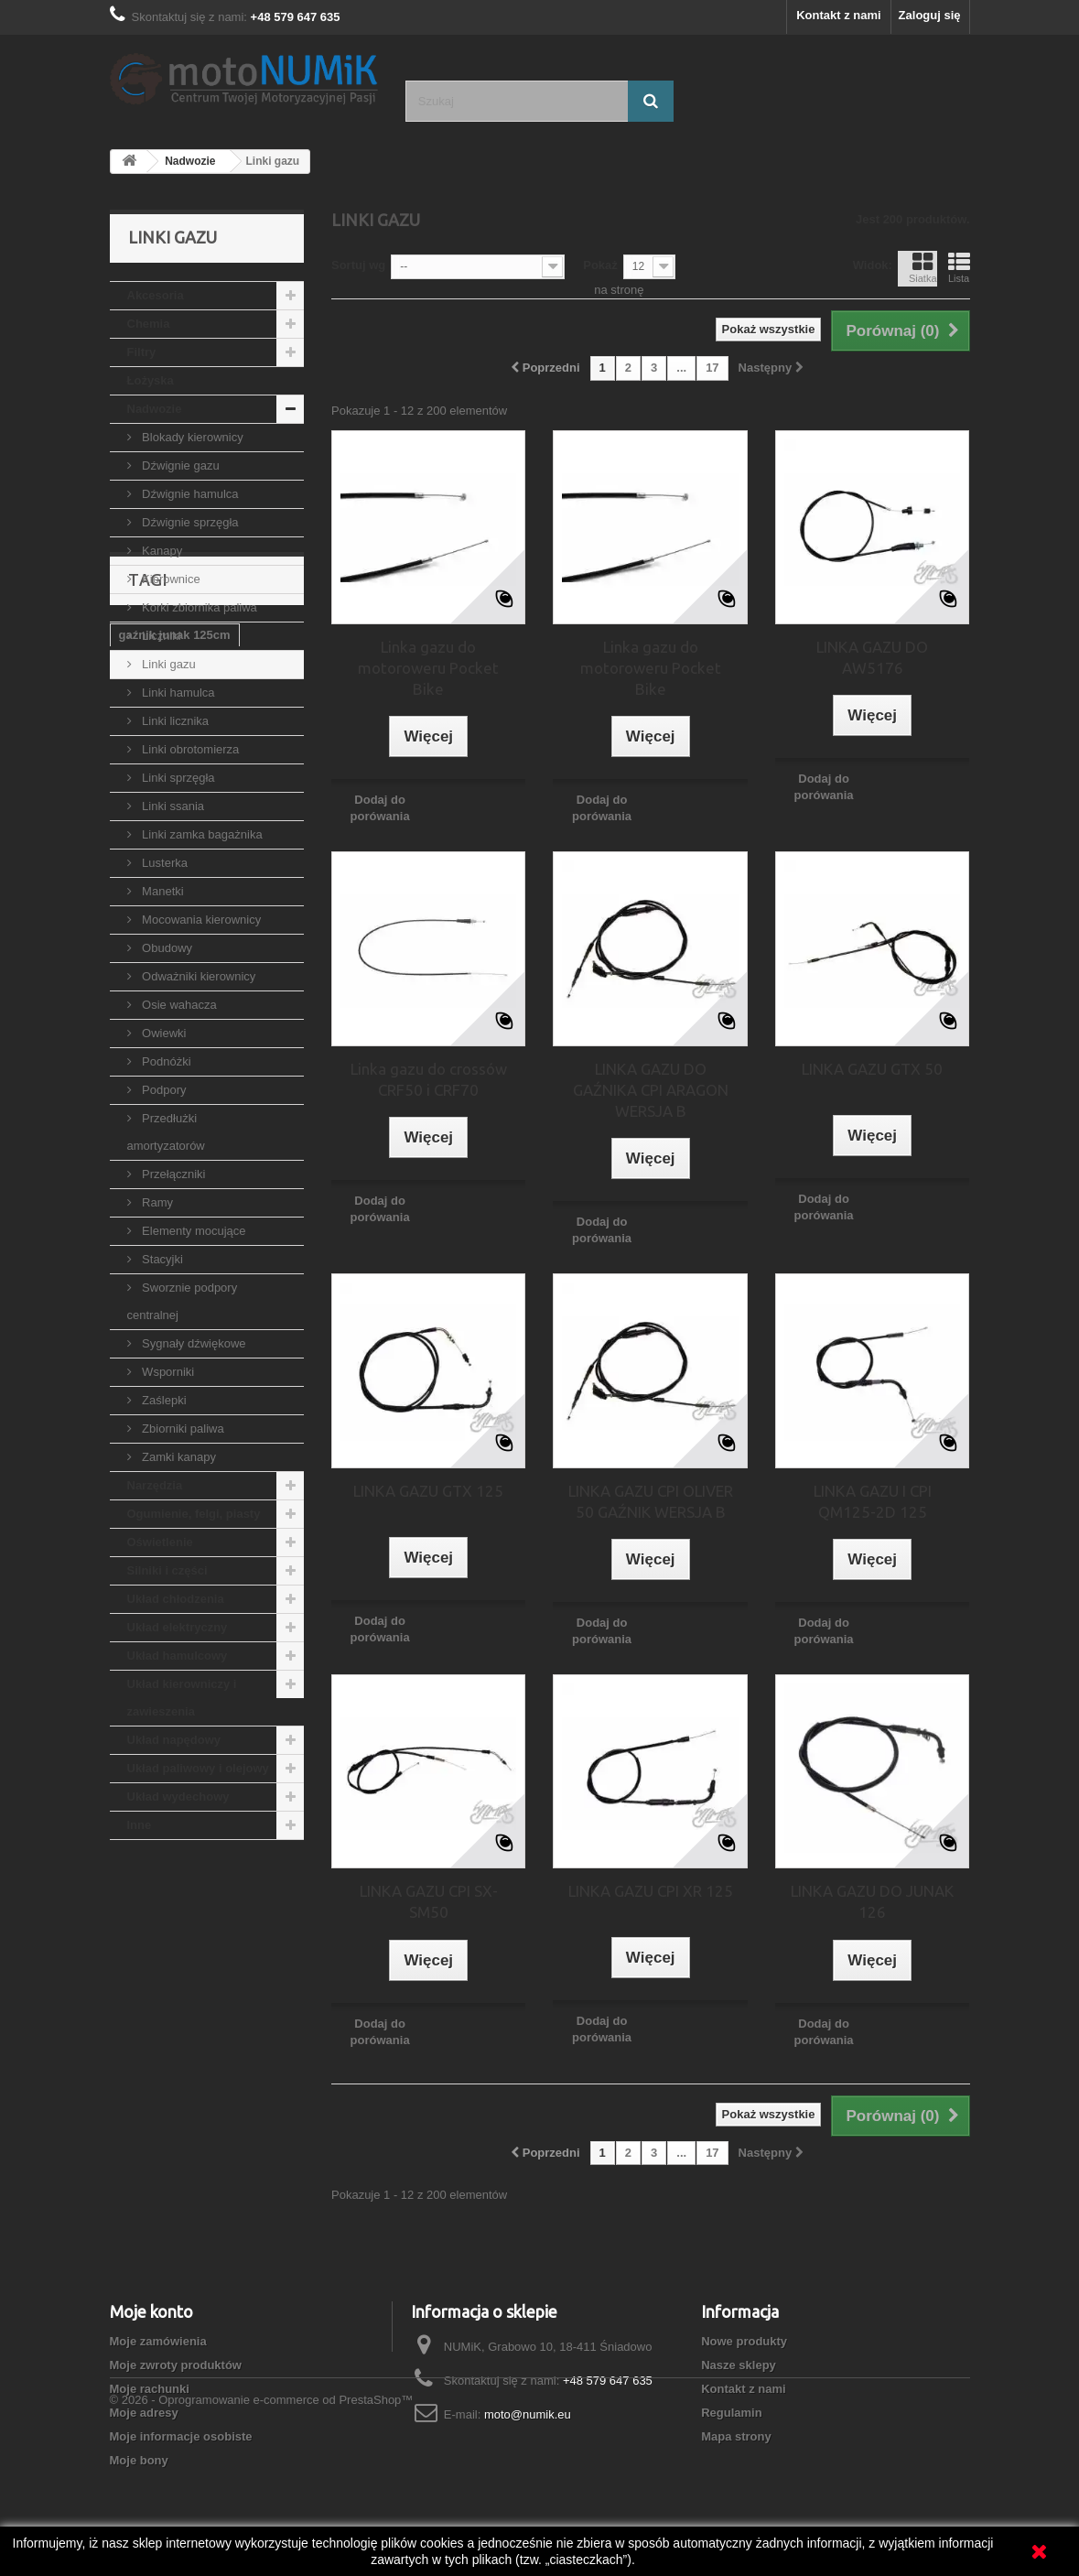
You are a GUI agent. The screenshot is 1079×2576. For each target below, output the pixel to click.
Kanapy (161, 550)
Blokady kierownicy (191, 437)
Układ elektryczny (177, 1627)
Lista (959, 267)
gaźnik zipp (245, 2005)
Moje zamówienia (158, 2341)
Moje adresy (144, 2412)
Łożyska (150, 380)
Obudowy (166, 948)
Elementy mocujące (192, 1231)
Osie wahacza (178, 1005)
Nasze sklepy (738, 2365)
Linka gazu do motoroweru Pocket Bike (428, 668)
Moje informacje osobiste (181, 2436)
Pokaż (600, 265)
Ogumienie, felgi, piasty (194, 1514)
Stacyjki (161, 1259)
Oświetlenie (160, 1542)
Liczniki (160, 636)
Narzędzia (155, 1485)
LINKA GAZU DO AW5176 (872, 657)
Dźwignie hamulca (189, 494)
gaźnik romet (155, 2033)
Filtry (141, 352)
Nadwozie (154, 409)
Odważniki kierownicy (197, 976)
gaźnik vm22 (154, 2060)
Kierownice (169, 579)
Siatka (923, 267)
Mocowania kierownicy (200, 919)
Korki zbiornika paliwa (198, 607)
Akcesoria (155, 295)
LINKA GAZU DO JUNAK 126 (872, 1901)
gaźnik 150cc (253, 1978)
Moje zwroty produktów (176, 2365)
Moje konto (151, 2311)
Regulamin (731, 2412)
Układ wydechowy (178, 1796)
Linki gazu (167, 664)
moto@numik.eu (527, 2414)
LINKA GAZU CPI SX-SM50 (429, 1901)
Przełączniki (172, 1174)
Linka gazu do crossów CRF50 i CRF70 (429, 1079)
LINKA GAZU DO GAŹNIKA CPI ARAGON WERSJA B (650, 1090)
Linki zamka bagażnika (201, 834)
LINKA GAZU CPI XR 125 (650, 1891)
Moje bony (139, 2460)
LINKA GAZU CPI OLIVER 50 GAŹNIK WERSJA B (650, 1501)
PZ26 (133, 2087)
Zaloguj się (930, 15)
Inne (139, 1825)
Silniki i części (167, 1570)
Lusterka (163, 863)
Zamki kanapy (178, 1457)
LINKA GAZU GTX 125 (428, 1490)
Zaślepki (163, 1400)
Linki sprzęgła (177, 778)
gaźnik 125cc (155, 2005)
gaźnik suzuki (158, 1978)
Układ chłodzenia (175, 1599)
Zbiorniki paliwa (181, 1428)
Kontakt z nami (838, 15)
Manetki (161, 891)
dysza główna (252, 2033)
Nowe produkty (744, 2341)
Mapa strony (736, 2436)
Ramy (156, 1202)
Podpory (163, 1090)
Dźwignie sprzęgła (189, 522)
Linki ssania (172, 806)
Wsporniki (167, 1372)
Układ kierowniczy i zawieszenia (182, 1697)
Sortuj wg (358, 265)
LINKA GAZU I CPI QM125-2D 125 (873, 1501)
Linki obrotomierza (189, 749)
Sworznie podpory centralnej (182, 1301)
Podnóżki (165, 1061)
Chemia (148, 323)
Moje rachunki (149, 2389)
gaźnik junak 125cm (175, 1950)
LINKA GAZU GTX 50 (872, 1068)
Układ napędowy (174, 1740)
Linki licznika (174, 721)
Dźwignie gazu (179, 465)
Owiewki (163, 1033)
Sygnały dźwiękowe (192, 1343)
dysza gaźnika (250, 2060)
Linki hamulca (177, 692)
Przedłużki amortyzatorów (166, 1132)
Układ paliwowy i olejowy (198, 1768)
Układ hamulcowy (177, 1655)
